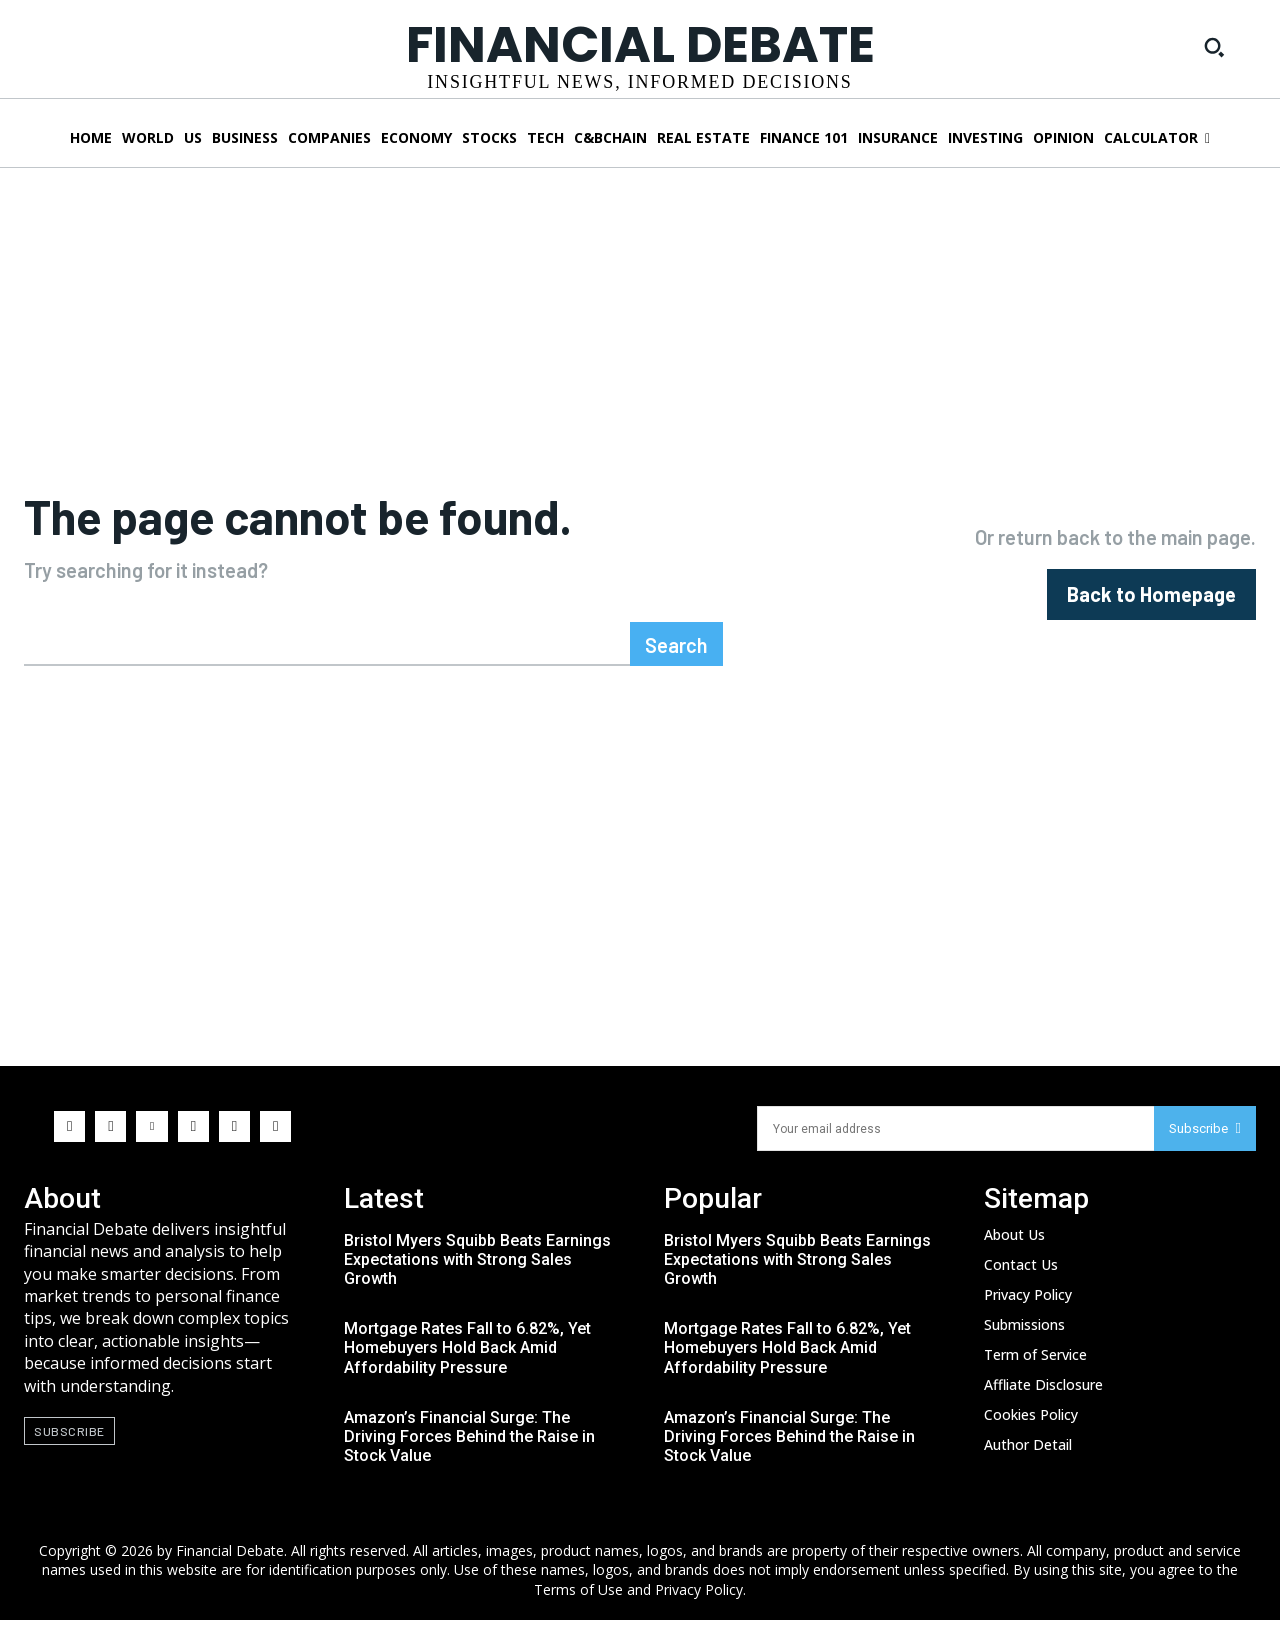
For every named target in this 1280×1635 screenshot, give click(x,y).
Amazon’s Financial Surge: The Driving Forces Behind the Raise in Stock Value (469, 1451)
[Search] (676, 659)
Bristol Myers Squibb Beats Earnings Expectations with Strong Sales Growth (477, 1274)
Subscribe (1205, 1143)
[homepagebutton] (1151, 601)
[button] (1214, 47)
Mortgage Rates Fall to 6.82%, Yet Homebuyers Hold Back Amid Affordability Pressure (467, 1362)
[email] (955, 1143)
